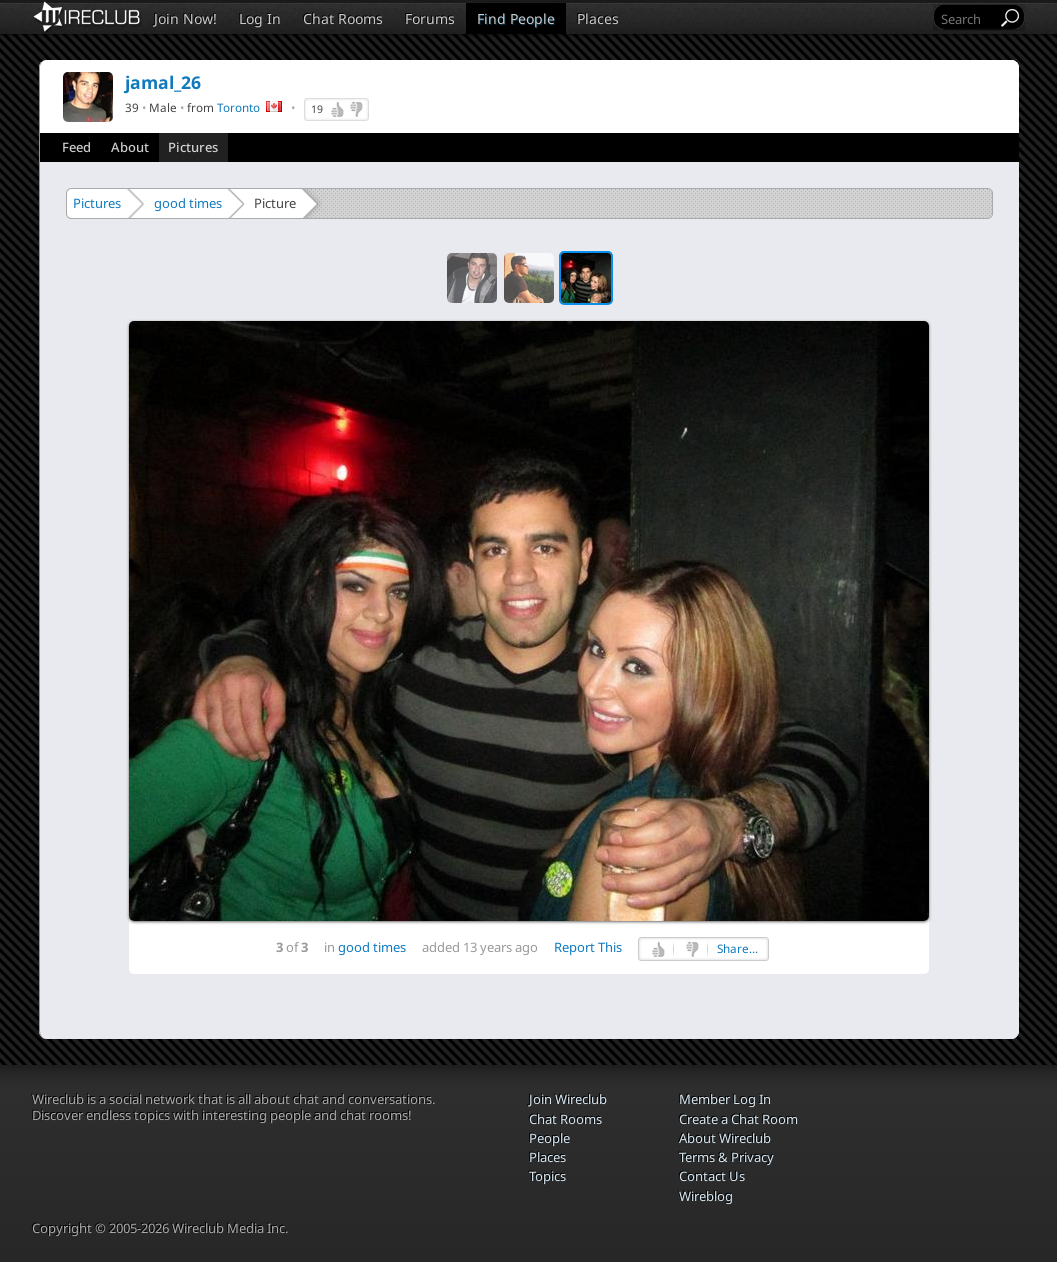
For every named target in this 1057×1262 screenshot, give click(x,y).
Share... (737, 948)
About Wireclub (725, 1138)
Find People (516, 18)
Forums (430, 18)
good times (188, 203)
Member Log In (725, 1099)
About (130, 147)
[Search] (967, 18)
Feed (76, 147)
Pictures (193, 147)
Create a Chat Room (738, 1119)
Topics (547, 1176)
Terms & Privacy (726, 1157)
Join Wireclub (568, 1099)
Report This (588, 947)
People (549, 1138)
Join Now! (185, 18)
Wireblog (706, 1196)
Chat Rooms (343, 18)
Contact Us (712, 1176)
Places (598, 18)
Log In (260, 18)
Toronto (238, 107)
